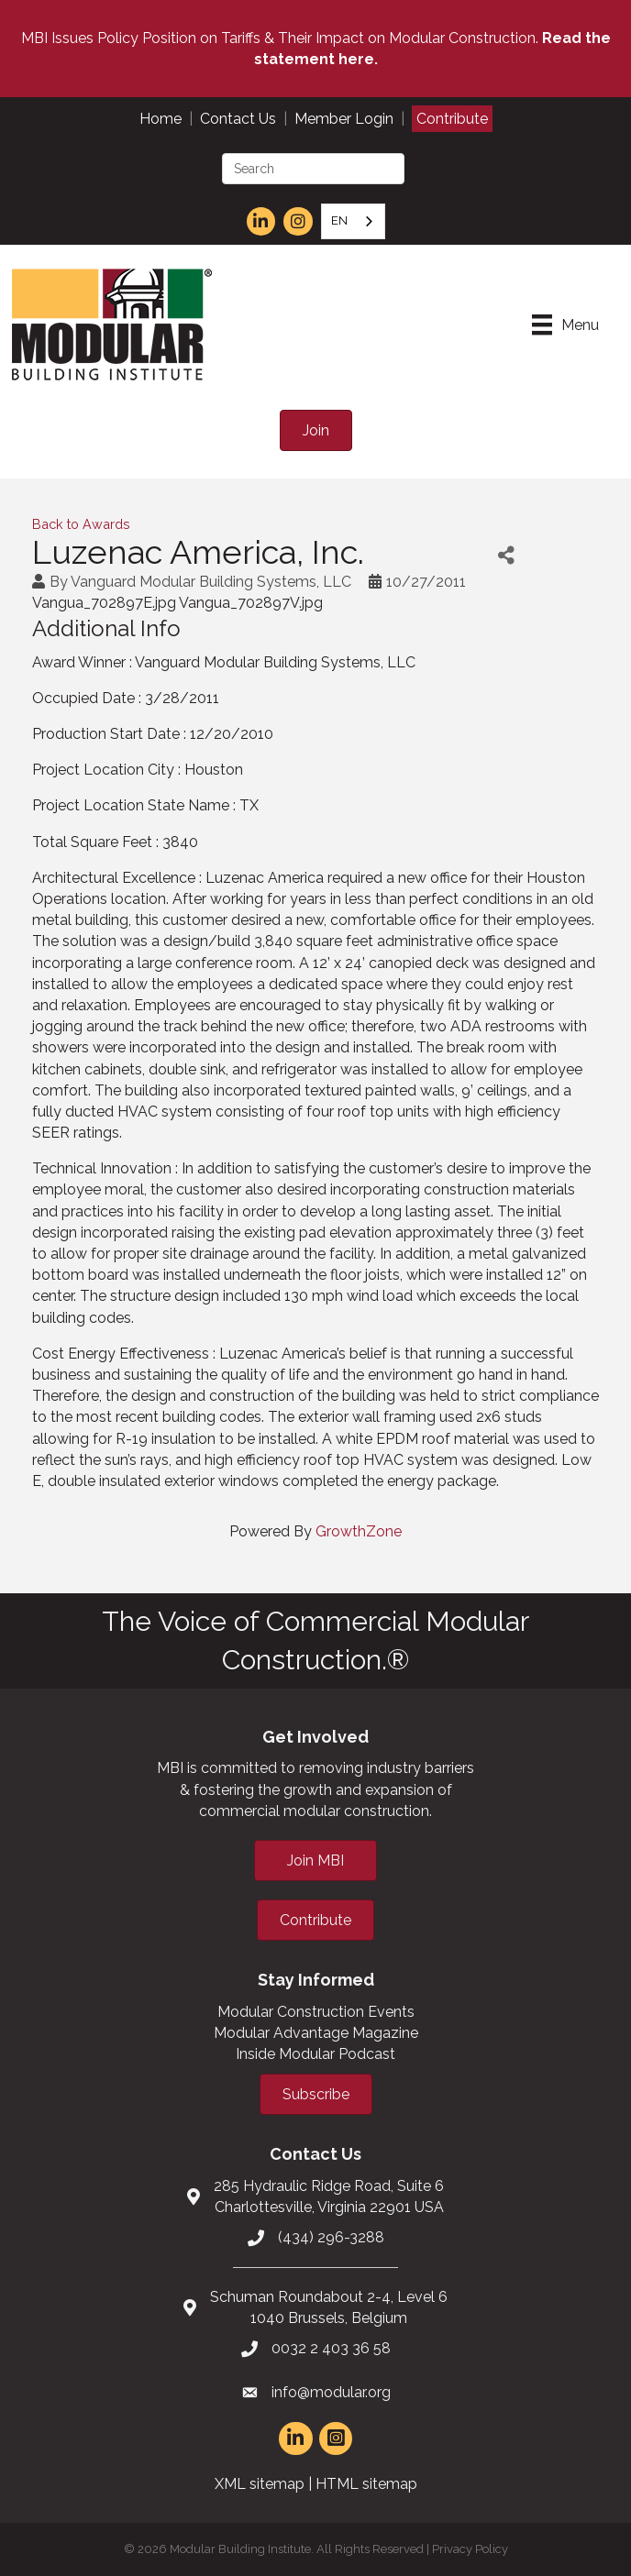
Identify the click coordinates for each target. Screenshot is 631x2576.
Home (160, 118)
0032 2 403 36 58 (331, 2348)
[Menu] (565, 324)
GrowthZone (359, 1531)
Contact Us (238, 118)
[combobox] (353, 221)
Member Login (343, 118)
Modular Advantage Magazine (316, 2033)
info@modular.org (331, 2392)
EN (339, 220)
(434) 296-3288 (331, 2237)
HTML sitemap (366, 2484)
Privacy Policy (470, 2549)
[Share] (505, 555)
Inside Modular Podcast (315, 2054)
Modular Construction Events (316, 2011)
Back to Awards (81, 524)
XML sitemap (259, 2484)
